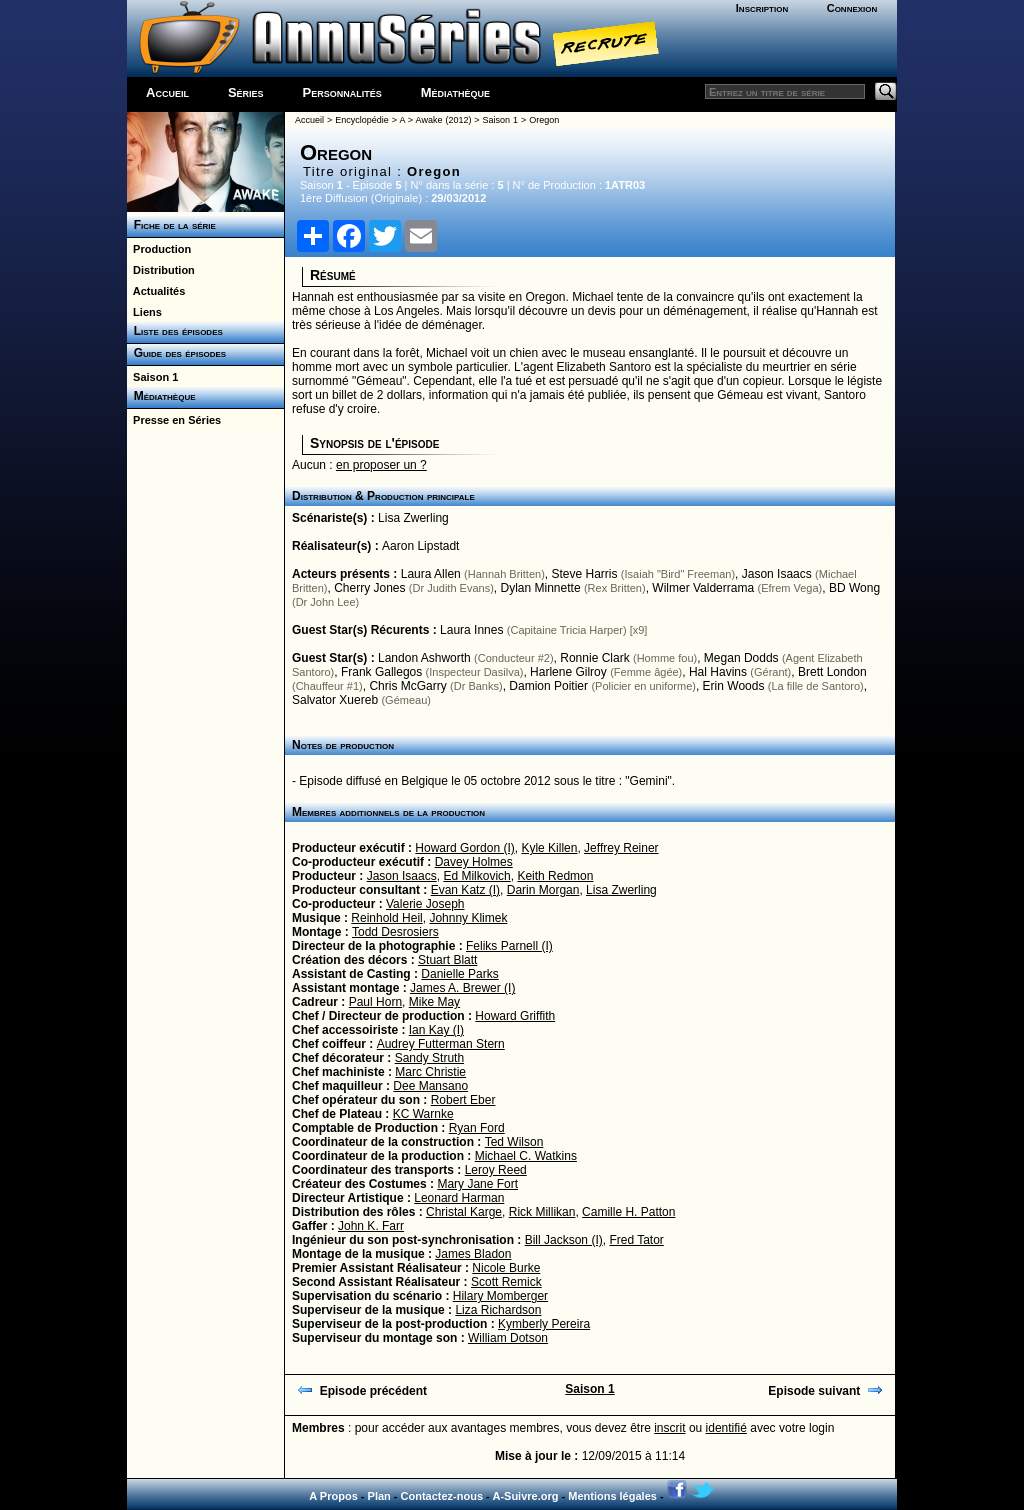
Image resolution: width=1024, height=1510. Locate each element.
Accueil (167, 92)
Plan (379, 1496)
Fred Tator (636, 1240)
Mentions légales (612, 1496)
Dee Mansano (430, 1086)
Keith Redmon (555, 876)
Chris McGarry (407, 686)
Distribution (161, 270)
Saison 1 (152, 377)
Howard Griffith (515, 1016)
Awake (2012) (444, 120)
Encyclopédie (362, 120)
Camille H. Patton (628, 1212)
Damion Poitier (548, 686)
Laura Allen (431, 574)
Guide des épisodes (176, 353)
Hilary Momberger (500, 1296)
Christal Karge (464, 1212)
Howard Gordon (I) (464, 848)
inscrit (669, 1428)
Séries (246, 92)
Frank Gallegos (381, 672)
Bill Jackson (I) (564, 1240)
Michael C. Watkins (526, 1156)
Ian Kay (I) (436, 1030)
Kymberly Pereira (544, 1324)
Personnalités (342, 92)
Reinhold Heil (386, 918)
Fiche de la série (171, 225)
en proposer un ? (381, 465)
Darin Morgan (543, 890)
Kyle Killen (549, 848)
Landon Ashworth (424, 658)
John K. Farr (371, 1226)
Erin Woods (734, 686)
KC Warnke (423, 1114)
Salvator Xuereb (335, 700)
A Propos (333, 1496)
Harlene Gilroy (568, 672)
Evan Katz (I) (465, 890)
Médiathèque (455, 92)
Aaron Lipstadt (420, 546)
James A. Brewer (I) (462, 988)
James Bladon (473, 1254)
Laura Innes (471, 630)
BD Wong (854, 588)
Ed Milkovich (476, 876)
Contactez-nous (442, 1496)
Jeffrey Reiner (621, 848)
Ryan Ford (477, 1128)
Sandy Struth (429, 1058)
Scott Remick (506, 1282)
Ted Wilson (514, 1142)
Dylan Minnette (541, 588)
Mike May (434, 1002)
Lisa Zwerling (413, 518)
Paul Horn (375, 1002)
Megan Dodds (741, 658)
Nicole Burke (506, 1268)
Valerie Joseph (425, 904)
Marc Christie (430, 1072)
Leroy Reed (496, 1170)
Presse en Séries (174, 420)
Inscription (762, 8)
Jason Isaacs (777, 574)
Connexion (852, 8)
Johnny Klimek (468, 918)
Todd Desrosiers (395, 932)
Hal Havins (718, 672)
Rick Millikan (542, 1212)
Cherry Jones (369, 588)
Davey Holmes (474, 862)
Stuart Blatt (447, 960)
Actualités (156, 291)
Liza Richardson (498, 1310)
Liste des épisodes (175, 331)
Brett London (832, 672)
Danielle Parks (459, 974)
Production (159, 249)
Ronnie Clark (594, 658)
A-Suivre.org (525, 1496)
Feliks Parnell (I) (509, 946)
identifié (726, 1428)
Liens (144, 312)
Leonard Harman (459, 1198)
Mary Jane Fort (477, 1184)
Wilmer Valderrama (703, 588)
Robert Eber (463, 1100)
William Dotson (508, 1338)
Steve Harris (584, 574)
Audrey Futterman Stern (441, 1044)
